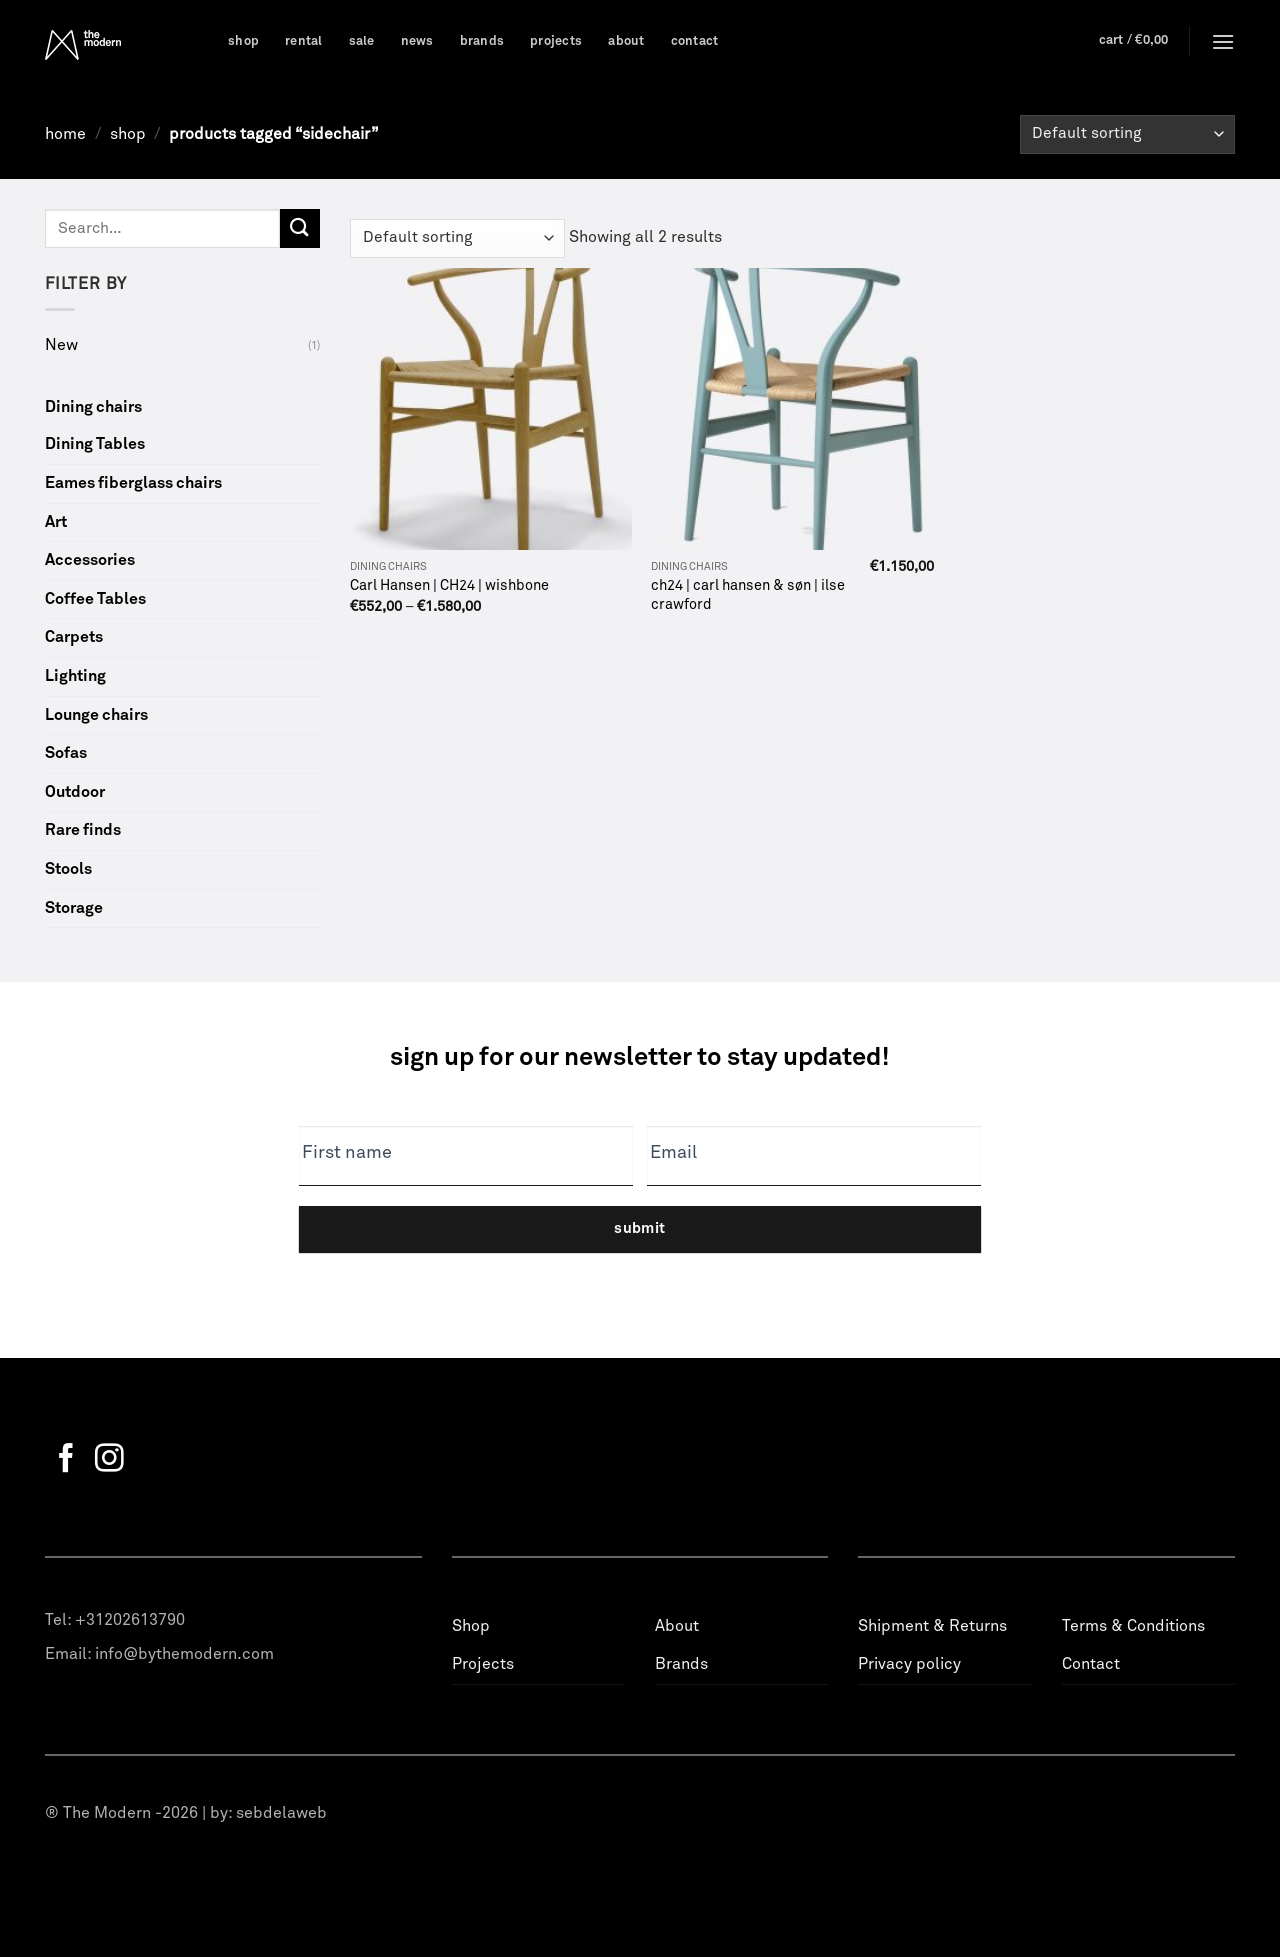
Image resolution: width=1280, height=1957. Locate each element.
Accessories (90, 560)
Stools (68, 869)
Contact (695, 41)
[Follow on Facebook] (66, 1460)
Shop (243, 41)
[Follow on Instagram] (109, 1460)
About (626, 41)
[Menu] (1223, 41)
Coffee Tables (95, 599)
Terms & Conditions (1133, 1626)
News (417, 41)
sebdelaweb (281, 1813)
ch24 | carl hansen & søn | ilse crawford (748, 595)
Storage (74, 908)
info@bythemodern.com (184, 1654)
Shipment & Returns (932, 1626)
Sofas (66, 753)
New (61, 345)
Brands (482, 41)
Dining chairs (93, 407)
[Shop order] (1127, 134)
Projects (556, 41)
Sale (362, 41)
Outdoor (75, 792)
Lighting (75, 676)
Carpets (74, 637)
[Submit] (300, 228)
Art (56, 522)
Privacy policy (909, 1664)
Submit (640, 1228)
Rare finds (83, 830)
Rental (304, 41)
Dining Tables (95, 444)
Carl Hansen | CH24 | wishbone (449, 586)
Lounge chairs (96, 715)
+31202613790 (130, 1620)
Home (65, 134)
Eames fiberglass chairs (133, 483)
